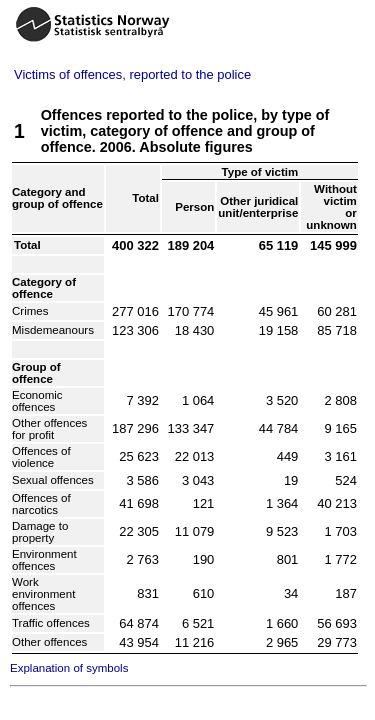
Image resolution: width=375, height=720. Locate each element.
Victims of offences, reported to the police (132, 74)
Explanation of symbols (69, 668)
